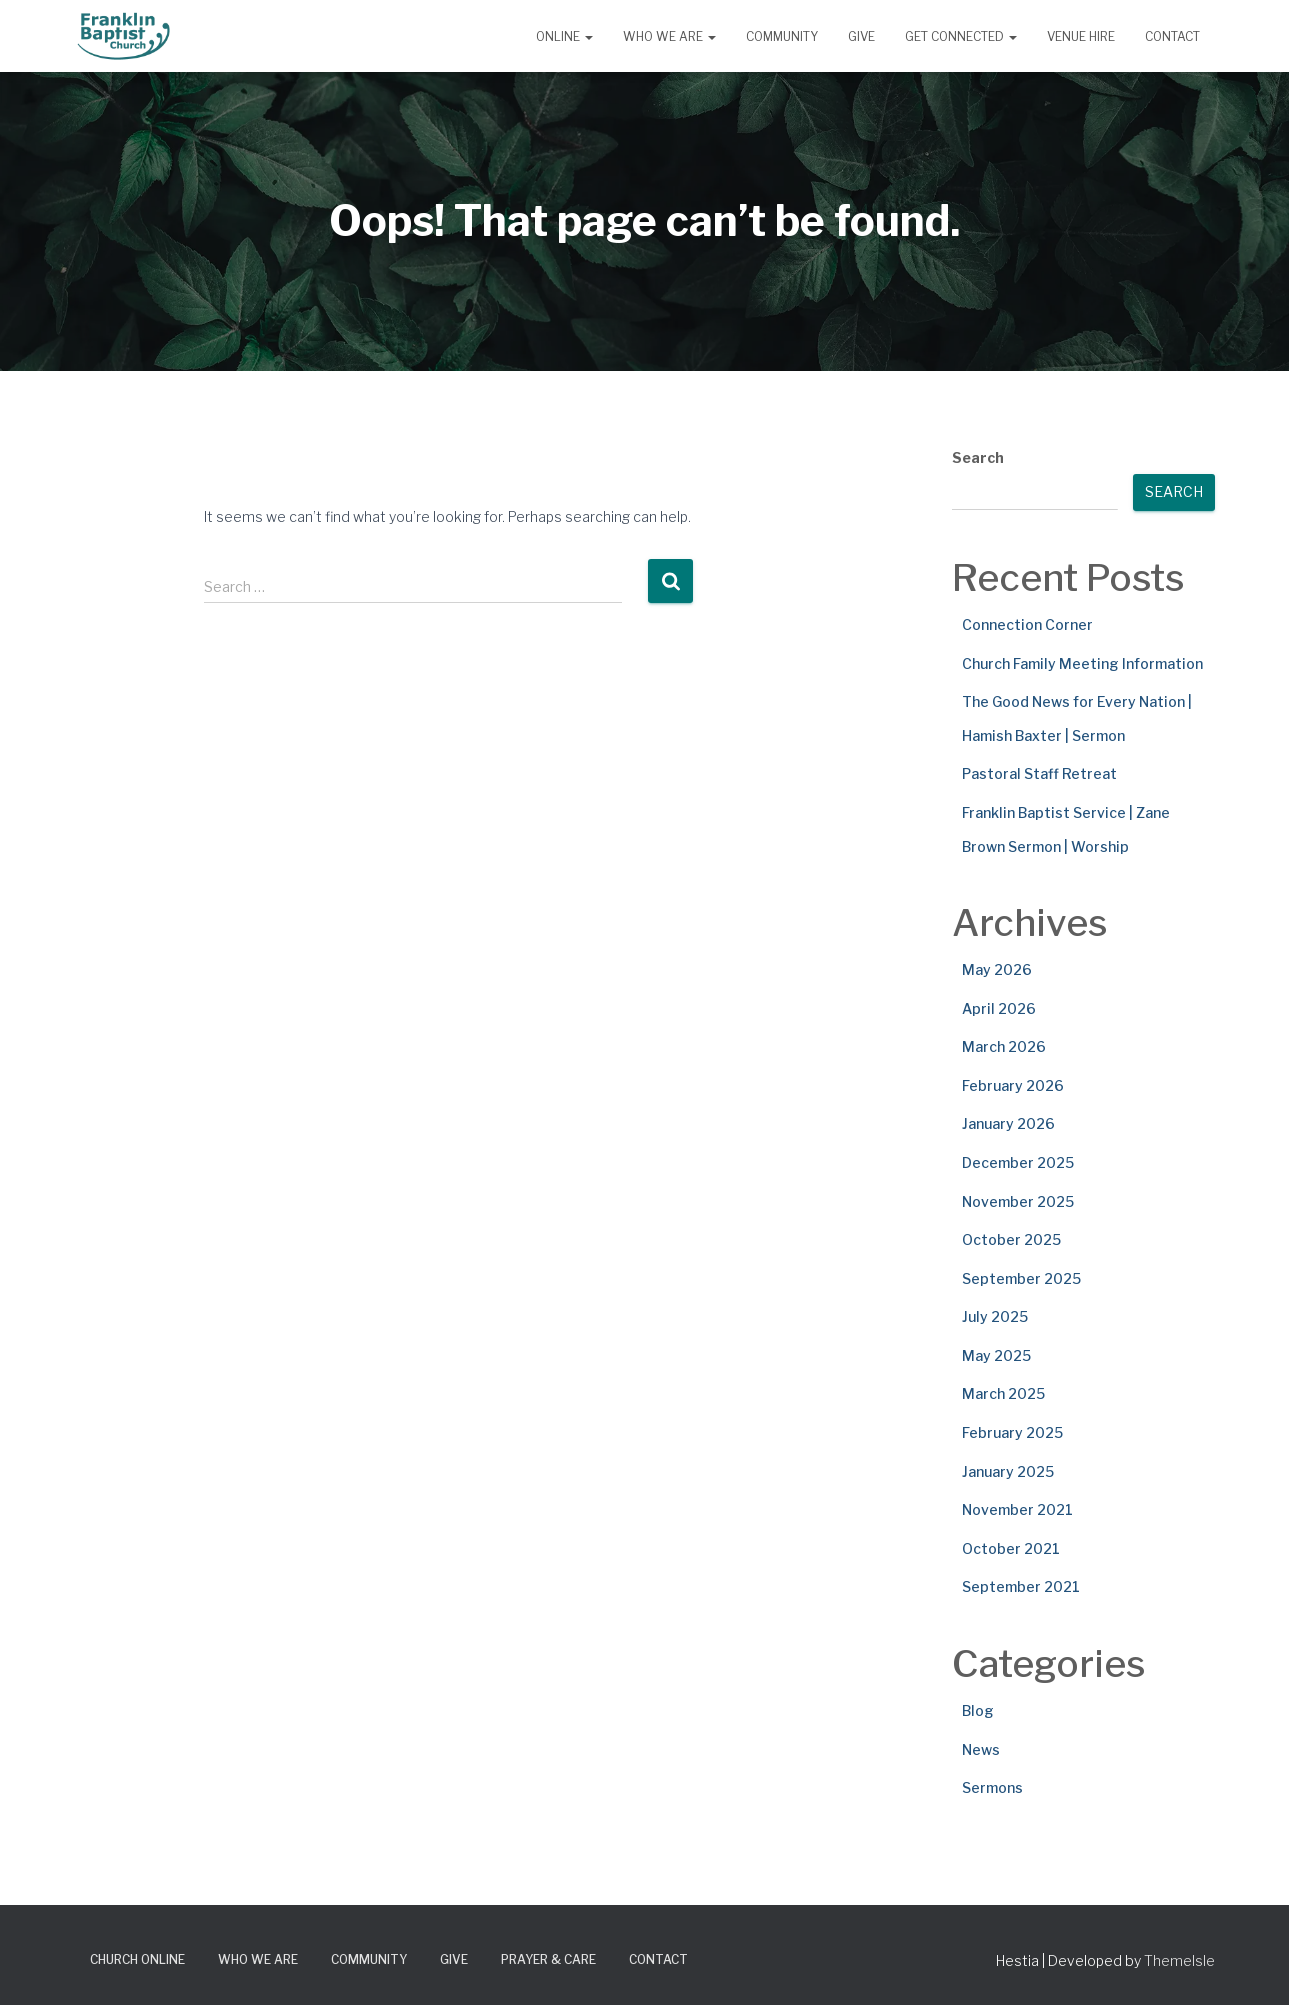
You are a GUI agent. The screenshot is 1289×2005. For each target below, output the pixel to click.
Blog (978, 1710)
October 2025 (1011, 1239)
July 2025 (995, 1316)
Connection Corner (1027, 624)
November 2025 (1018, 1201)
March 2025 (1003, 1393)
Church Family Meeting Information (1082, 663)
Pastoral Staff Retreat (1039, 773)
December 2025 (1018, 1162)
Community (782, 36)
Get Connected (961, 36)
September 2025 (1021, 1278)
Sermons (992, 1787)
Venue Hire (1081, 36)
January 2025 (1008, 1471)
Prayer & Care (548, 1959)
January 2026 (1008, 1123)
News (981, 1749)
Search (978, 457)
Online (564, 36)
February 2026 (1013, 1085)
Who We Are (669, 36)
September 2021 (1021, 1586)
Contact (1172, 36)
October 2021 (1011, 1548)
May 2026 (997, 969)
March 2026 (1004, 1046)
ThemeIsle (1179, 1960)
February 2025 (1012, 1432)
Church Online (137, 1959)
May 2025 (996, 1355)
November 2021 (1017, 1509)
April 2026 (999, 1008)
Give (861, 36)
